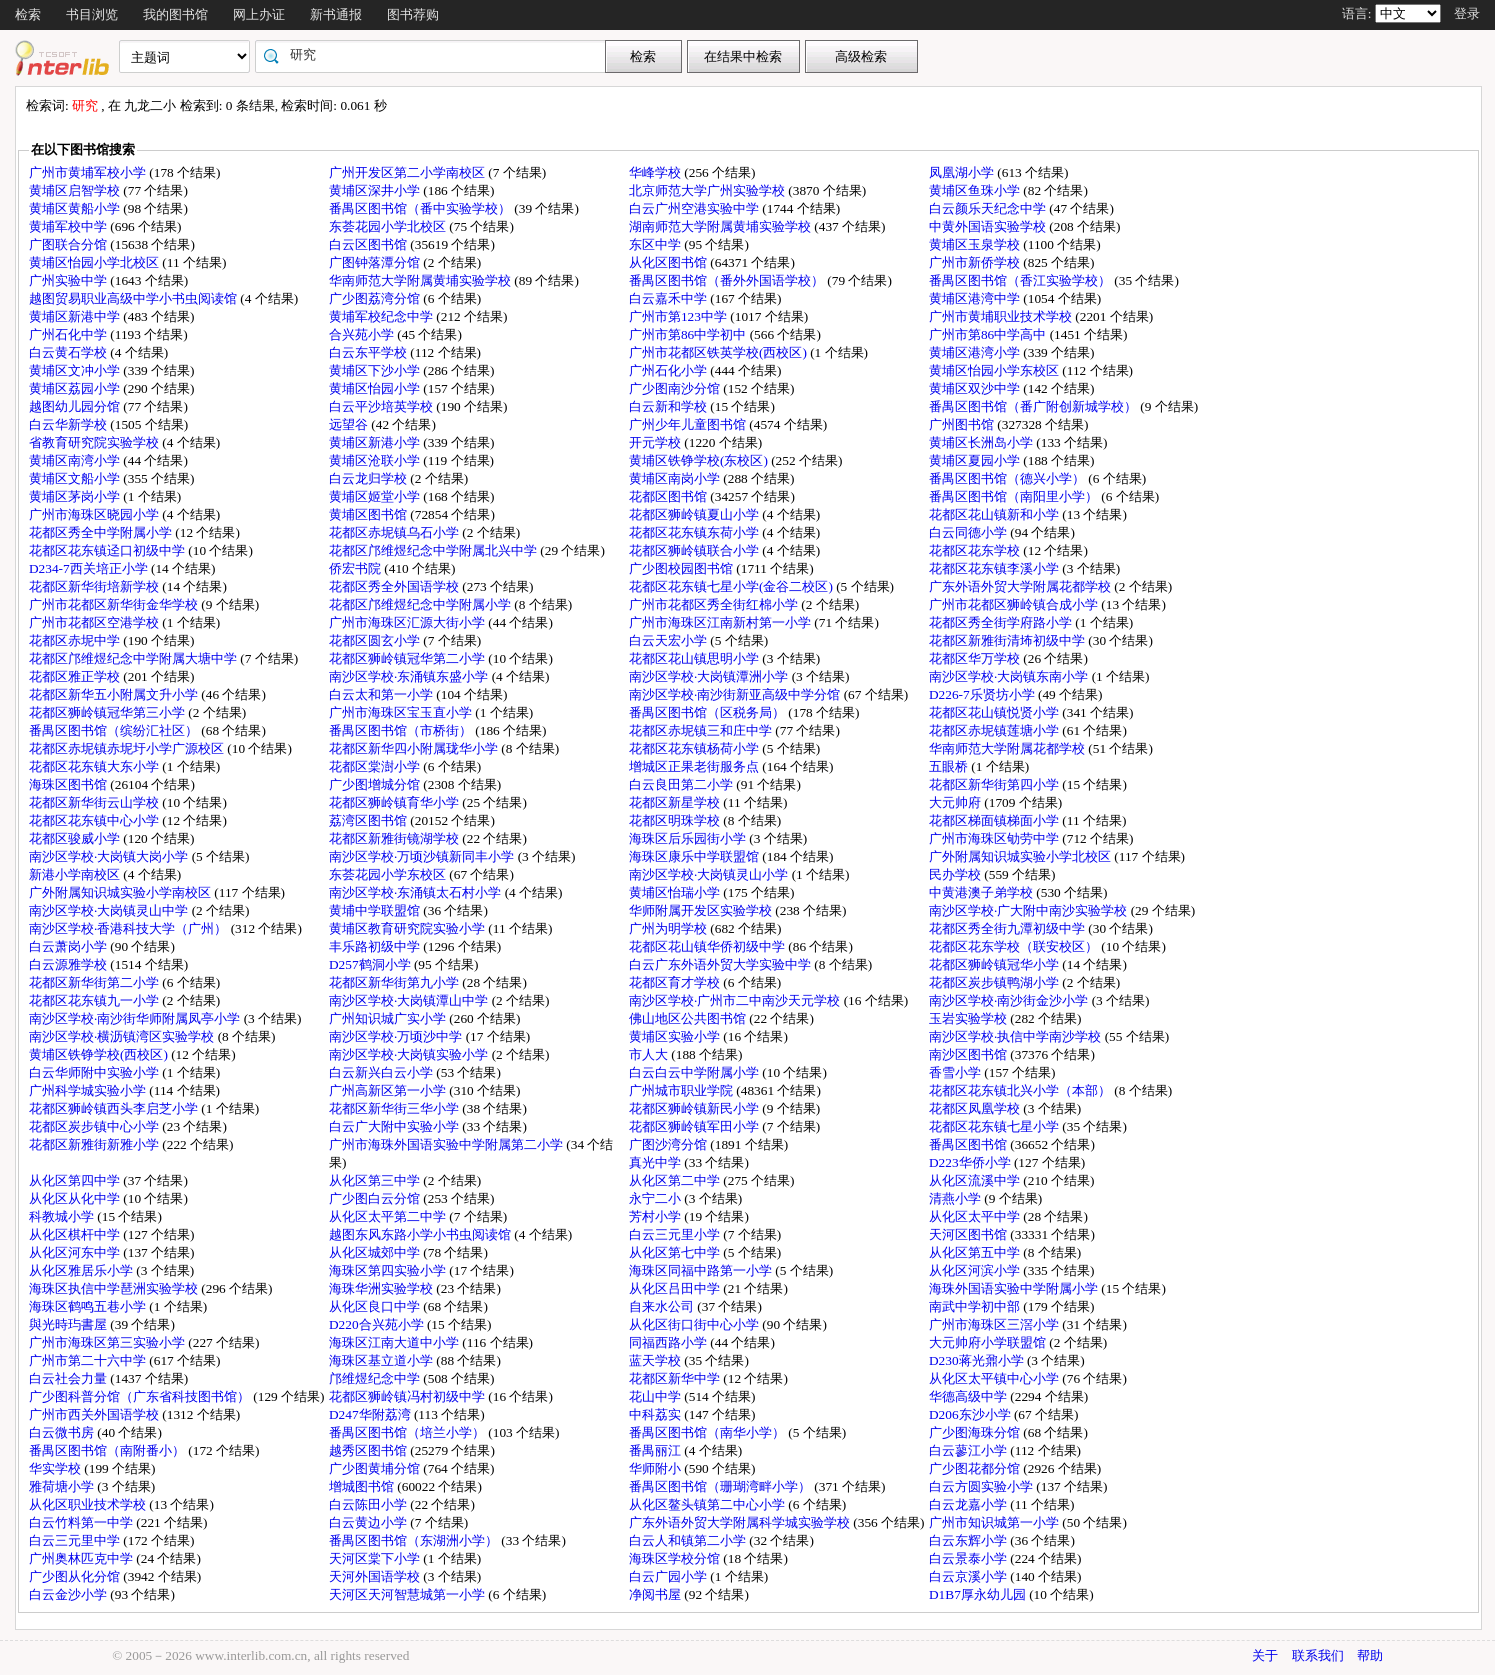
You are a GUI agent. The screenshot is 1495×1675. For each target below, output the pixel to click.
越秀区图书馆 (369, 1450)
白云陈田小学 (369, 1504)
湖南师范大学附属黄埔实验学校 (721, 226)
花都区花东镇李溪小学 (995, 568)
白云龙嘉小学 (969, 1504)
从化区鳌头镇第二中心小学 (708, 1504)
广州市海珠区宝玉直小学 (402, 712)
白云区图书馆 (369, 244)
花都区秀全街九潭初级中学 (1008, 928)
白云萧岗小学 (69, 946)
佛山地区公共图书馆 (689, 1018)
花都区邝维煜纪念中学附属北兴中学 (434, 550)
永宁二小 (656, 1198)
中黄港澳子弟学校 (982, 892)
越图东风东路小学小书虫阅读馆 (421, 1234)
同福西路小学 (669, 1342)
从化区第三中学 (376, 1180)
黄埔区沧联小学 (376, 460)
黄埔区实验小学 (676, 1036)
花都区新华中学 (676, 1378)
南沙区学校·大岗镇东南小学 (1010, 676)
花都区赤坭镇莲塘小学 (995, 730)
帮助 (1370, 1655)
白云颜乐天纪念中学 (989, 208)
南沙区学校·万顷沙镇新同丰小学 (423, 856)
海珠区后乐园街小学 (689, 838)
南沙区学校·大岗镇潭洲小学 (710, 676)
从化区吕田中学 (676, 1288)
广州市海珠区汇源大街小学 (408, 622)
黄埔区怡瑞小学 (676, 892)
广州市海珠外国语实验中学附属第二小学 (447, 1144)
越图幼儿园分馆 (76, 406)
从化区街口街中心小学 (695, 1324)
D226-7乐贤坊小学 (983, 694)
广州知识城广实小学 (389, 1018)
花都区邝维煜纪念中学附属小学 (421, 604)
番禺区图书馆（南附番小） (108, 1450)
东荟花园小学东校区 (389, 874)
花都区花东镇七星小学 (995, 1126)
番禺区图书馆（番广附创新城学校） (1034, 406)
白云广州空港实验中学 (695, 208)
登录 (1467, 13)
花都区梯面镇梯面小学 (995, 820)
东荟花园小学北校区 (389, 226)
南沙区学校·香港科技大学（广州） (130, 928)
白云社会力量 (69, 1378)
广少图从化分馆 (76, 1576)
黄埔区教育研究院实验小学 (408, 928)
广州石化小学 (669, 370)
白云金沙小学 (69, 1594)
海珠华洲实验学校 (382, 1288)
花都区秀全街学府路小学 (1002, 622)
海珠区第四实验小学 (389, 1270)
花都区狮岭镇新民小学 (695, 1108)
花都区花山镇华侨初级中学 (708, 946)
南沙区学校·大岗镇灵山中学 (110, 910)
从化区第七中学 (676, 1252)
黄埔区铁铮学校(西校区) (100, 1054)
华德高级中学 (969, 1396)
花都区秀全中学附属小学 (102, 532)
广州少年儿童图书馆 (689, 424)
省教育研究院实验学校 (95, 442)
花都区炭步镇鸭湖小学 (995, 982)
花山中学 (656, 1396)
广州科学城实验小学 (89, 1090)
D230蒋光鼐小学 (978, 1360)
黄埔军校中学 (69, 226)
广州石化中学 (69, 334)
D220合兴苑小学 (378, 1324)
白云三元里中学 (76, 1540)
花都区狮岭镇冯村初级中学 (408, 1396)
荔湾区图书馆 (369, 820)
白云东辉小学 (969, 1540)
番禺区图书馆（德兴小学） (1008, 478)
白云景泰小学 (969, 1558)
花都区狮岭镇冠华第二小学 (408, 658)
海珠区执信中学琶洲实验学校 (115, 1288)
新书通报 (336, 14)
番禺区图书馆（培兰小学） (408, 1432)
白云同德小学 (969, 532)
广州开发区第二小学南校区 (408, 172)
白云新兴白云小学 (382, 1072)
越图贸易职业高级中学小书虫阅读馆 (134, 298)
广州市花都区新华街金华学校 (115, 604)
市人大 (650, 1054)
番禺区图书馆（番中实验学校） (421, 208)
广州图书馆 (963, 424)
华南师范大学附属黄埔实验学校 (421, 280)
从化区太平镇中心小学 (995, 1378)
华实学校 (56, 1468)
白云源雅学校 (69, 964)
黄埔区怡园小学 (376, 388)
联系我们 (1318, 1655)
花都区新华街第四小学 (995, 784)
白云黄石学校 (69, 352)
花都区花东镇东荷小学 (695, 532)
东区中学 (656, 244)
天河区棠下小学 (376, 1558)
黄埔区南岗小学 (676, 478)
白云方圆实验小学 (982, 1486)
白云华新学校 (69, 424)
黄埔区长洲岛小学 (982, 442)
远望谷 (350, 424)
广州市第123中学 (679, 316)
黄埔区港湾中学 (976, 298)
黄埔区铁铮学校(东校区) (700, 460)
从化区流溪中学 (976, 1180)
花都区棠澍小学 (376, 766)
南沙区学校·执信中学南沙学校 (1017, 1036)
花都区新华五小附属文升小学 (115, 694)
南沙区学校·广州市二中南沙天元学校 (736, 1000)
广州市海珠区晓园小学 (95, 514)
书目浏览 (92, 14)
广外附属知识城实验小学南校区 (121, 892)
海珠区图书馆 (69, 784)
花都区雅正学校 (76, 676)
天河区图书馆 (969, 1234)
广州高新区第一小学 (389, 1090)
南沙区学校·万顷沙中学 (397, 1036)
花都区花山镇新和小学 (995, 514)
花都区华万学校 (976, 658)
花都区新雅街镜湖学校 (395, 838)
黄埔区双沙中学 (976, 388)
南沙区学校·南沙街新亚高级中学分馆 (736, 694)
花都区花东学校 (976, 550)
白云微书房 (63, 1432)
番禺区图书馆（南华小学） (708, 1432)
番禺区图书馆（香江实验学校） (1021, 280)
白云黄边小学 (369, 1522)
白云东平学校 (369, 352)
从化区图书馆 (669, 262)
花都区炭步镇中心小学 (95, 1126)
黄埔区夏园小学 (976, 460)
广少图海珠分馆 (976, 1432)
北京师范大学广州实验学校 (708, 190)
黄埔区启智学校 (76, 190)
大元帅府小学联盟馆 (989, 1342)
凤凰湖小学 (963, 172)
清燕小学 (956, 1198)
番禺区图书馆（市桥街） (402, 730)
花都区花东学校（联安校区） (1015, 946)
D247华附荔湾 (371, 1414)
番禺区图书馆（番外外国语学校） (728, 280)
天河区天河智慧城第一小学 (408, 1594)
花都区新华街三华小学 (395, 1108)
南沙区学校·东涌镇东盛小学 (410, 676)
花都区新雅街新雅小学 (95, 1144)
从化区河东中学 (76, 1252)
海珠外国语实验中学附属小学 (1015, 1288)
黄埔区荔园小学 (76, 388)
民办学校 (956, 874)
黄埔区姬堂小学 (376, 496)
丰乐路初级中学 (376, 946)
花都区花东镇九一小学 (95, 1000)
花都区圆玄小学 (376, 640)
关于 (1265, 1655)
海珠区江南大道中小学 (395, 1342)
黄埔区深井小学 (376, 190)
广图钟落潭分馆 (376, 262)
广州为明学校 (669, 928)
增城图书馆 (363, 1486)
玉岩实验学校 (969, 1018)
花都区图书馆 (669, 496)
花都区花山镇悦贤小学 (995, 712)
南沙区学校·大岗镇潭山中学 (410, 1000)
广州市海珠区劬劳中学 (995, 838)
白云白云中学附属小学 (695, 1072)
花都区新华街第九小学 (395, 982)
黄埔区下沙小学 (376, 370)
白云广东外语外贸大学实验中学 (721, 964)
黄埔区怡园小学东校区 (995, 370)
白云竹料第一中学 (82, 1522)
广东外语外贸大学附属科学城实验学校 (741, 1522)
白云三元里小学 (676, 1234)
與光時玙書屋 (69, 1324)
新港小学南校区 (76, 874)
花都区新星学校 (676, 802)
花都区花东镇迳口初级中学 (108, 550)
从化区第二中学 (676, 1180)
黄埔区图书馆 (369, 514)
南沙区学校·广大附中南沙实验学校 (1030, 910)
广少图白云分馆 (376, 1198)
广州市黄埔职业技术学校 (1002, 316)
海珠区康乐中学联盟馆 (695, 856)
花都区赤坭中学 (76, 640)
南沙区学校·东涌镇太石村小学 (417, 892)
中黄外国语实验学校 (989, 226)
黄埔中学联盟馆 (376, 910)
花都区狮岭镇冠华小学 (995, 964)
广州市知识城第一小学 (995, 1522)
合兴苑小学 (363, 334)
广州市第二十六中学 (89, 1360)
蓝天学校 (656, 1360)
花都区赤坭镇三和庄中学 (702, 730)
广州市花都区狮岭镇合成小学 (1015, 604)
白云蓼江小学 (969, 1450)
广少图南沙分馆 (676, 388)
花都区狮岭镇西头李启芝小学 (115, 1108)
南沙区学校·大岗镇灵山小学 (710, 874)
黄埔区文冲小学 (76, 370)
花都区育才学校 (676, 982)
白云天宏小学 (669, 640)
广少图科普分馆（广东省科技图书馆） (141, 1396)
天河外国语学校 (376, 1576)
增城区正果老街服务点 (695, 766)
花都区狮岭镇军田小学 (695, 1126)
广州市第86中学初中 (689, 334)
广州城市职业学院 (682, 1090)
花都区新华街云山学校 (95, 802)
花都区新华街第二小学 (95, 982)
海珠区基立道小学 (382, 1360)
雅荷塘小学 (63, 1486)
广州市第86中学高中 (989, 334)
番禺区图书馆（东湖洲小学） (415, 1540)
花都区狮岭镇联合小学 (695, 550)
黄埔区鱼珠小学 (976, 190)
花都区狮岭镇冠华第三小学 (108, 712)
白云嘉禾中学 (669, 298)
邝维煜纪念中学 (376, 1378)
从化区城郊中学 (376, 1252)
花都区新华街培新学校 (95, 586)
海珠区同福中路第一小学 (702, 1270)
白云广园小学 (669, 1576)
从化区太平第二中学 (389, 1216)
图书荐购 (413, 14)
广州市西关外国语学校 (95, 1414)
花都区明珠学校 (676, 820)
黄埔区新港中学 (76, 316)
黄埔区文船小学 (76, 478)
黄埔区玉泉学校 (976, 244)
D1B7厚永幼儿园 (979, 1594)
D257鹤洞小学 (371, 964)
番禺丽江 (656, 1450)
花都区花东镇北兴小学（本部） (1021, 1090)
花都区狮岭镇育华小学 (395, 802)
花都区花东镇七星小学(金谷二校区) (732, 586)
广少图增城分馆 (376, 784)
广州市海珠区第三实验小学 (108, 1342)
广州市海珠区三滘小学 (995, 1324)
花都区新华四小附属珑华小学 (415, 748)
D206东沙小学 (971, 1414)
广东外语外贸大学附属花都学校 (1021, 586)
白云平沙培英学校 (382, 406)
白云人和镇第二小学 (689, 1540)
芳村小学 (656, 1216)
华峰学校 (656, 172)
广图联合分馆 (69, 244)
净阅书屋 (656, 1594)
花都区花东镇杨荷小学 (695, 748)
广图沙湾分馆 (669, 1144)
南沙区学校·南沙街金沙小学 (1010, 1000)
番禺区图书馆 (969, 1144)
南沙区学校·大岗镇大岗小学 (110, 856)
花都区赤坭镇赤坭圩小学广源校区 (128, 748)
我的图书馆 (175, 14)
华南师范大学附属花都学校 (1008, 748)
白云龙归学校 (369, 478)
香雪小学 (956, 1072)
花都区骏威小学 (76, 838)
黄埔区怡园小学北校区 (95, 262)
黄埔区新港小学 (376, 442)
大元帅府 (956, 802)
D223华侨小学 (971, 1162)
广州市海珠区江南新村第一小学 (721, 622)
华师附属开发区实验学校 (702, 910)
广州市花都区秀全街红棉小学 (715, 604)
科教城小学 (63, 1216)
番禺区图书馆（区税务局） (708, 712)
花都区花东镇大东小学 (95, 766)
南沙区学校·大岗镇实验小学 (410, 1054)
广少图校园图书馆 (682, 568)
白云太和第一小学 (382, 694)
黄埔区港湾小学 (976, 352)
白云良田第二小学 (682, 784)
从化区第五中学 (976, 1252)
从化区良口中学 (376, 1306)
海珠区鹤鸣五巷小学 (89, 1306)
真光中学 (656, 1162)
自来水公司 (663, 1306)
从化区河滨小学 (976, 1270)
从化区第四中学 (76, 1180)
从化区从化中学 (76, 1198)
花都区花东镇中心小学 (95, 820)
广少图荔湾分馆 (376, 298)
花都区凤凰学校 (976, 1108)
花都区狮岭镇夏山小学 (695, 514)
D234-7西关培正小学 (90, 568)
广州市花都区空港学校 (95, 622)
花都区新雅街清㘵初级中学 (1008, 640)
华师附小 (656, 1468)
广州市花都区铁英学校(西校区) (719, 352)
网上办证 (259, 14)
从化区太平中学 (976, 1216)
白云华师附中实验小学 (95, 1072)
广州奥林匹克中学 (82, 1558)
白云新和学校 (669, 406)
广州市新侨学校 (976, 262)
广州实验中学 (69, 280)
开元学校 (656, 442)
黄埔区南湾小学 (76, 460)
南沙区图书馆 (969, 1054)
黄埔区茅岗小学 (76, 496)
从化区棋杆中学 (76, 1234)
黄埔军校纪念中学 (382, 316)
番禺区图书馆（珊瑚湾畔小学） (721, 1486)
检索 (28, 14)
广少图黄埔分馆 (376, 1468)
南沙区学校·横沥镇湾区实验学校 (123, 1036)
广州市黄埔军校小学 (89, 172)
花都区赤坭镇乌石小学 (395, 532)
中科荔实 (656, 1414)
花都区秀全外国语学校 (395, 586)
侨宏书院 (356, 568)
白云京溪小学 (969, 1576)
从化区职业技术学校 (89, 1504)
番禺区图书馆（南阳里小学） (1015, 496)
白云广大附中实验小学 (395, 1126)
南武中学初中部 (976, 1306)
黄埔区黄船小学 (76, 208)
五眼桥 (950, 766)
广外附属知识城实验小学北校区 (1021, 856)
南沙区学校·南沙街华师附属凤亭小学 (136, 1018)
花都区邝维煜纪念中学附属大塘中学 (134, 658)
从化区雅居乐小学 (82, 1270)
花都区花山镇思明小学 (695, 658)
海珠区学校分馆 (676, 1558)
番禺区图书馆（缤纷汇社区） (115, 730)
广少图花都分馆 (976, 1468)
